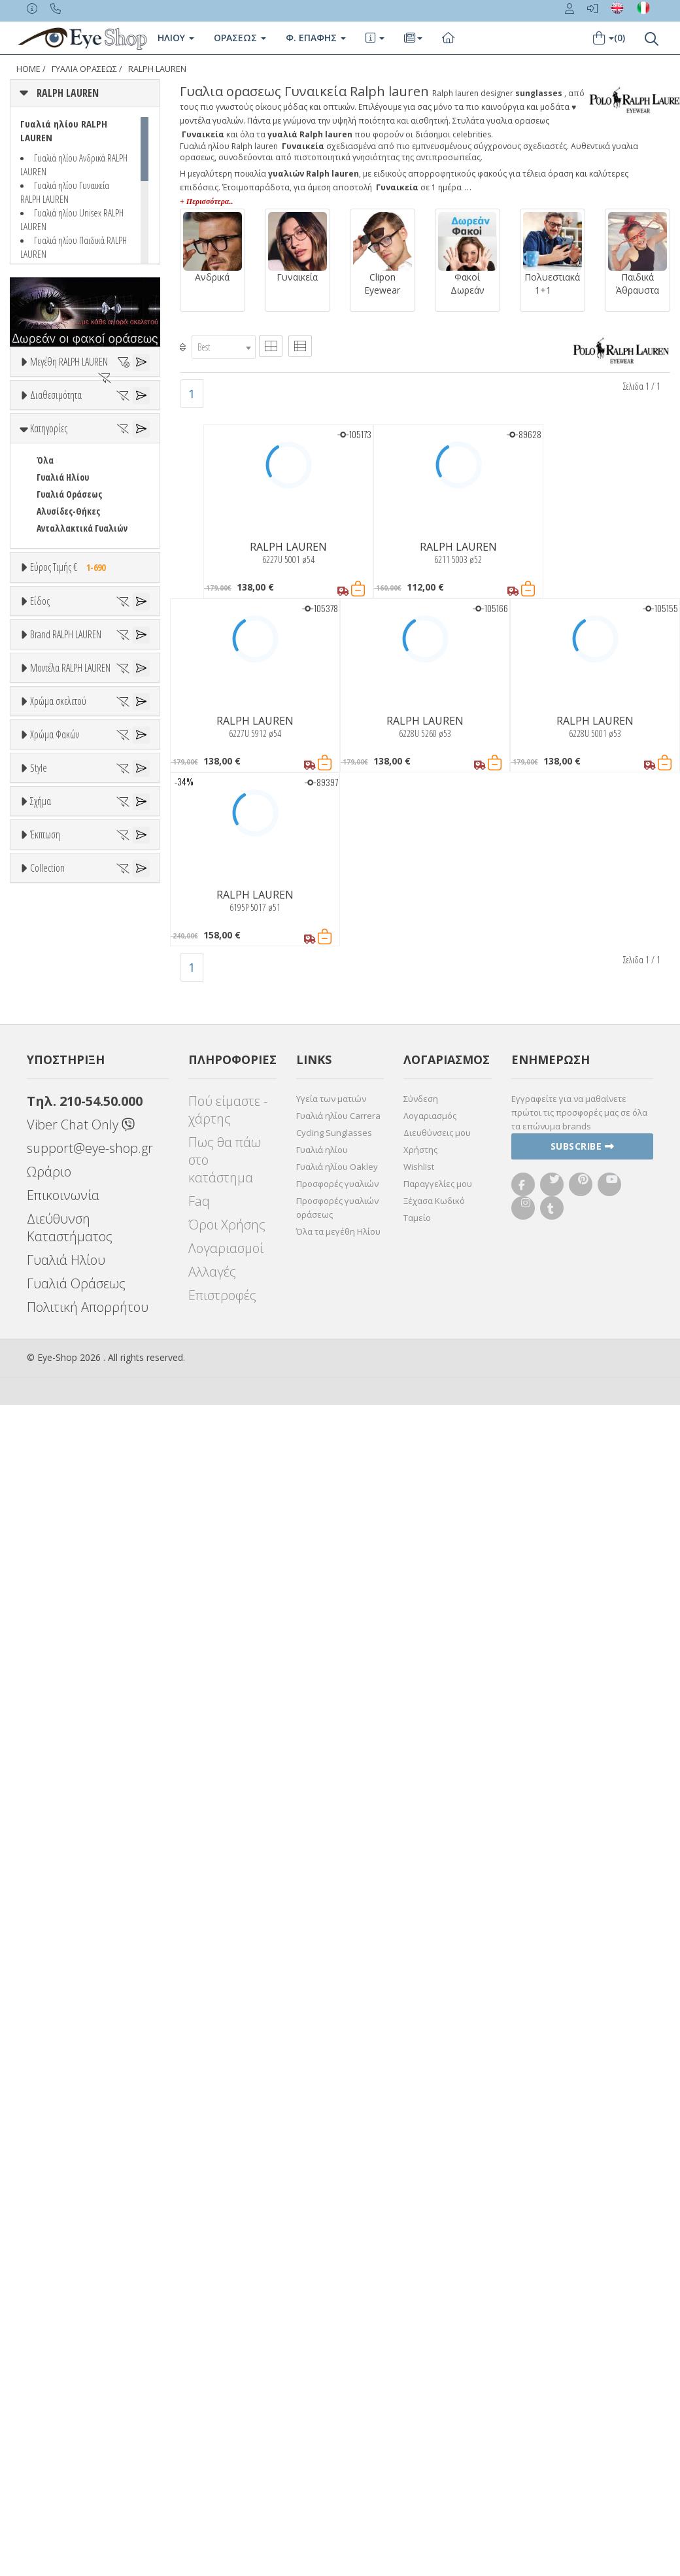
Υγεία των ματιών (331, 2271)
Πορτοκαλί (63, 1479)
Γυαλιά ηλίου (322, 2322)
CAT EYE (51, 1855)
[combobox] (224, 347)
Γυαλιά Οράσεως (69, 636)
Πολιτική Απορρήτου (87, 2479)
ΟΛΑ (44, 393)
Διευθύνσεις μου (437, 2305)
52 (40, 410)
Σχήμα (40, 1806)
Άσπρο (56, 1428)
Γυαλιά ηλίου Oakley (337, 2339)
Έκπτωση (45, 1941)
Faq (199, 2373)
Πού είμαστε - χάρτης (227, 2282)
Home (28, 69)
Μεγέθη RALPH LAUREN (69, 361)
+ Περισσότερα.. (206, 201)
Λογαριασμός (429, 2288)
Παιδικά (52, 912)
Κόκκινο (57, 1513)
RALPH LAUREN (157, 69)
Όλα (49, 532)
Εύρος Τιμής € (71, 709)
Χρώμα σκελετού (58, 1379)
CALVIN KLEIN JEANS (73, 1136)
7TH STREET (59, 1051)
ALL (49, 1411)
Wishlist (418, 2339)
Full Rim (53, 1756)
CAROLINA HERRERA (73, 1153)
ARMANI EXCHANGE (72, 1068)
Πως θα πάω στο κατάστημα (224, 2332)
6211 (44, 1315)
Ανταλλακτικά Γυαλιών (82, 670)
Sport (47, 861)
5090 (44, 1264)
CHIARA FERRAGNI (69, 1187)
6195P (47, 1298)
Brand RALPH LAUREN (65, 985)
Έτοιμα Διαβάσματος (78, 946)
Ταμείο (417, 2390)
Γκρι (51, 1609)
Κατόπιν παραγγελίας (86, 515)
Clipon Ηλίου (67, 1592)
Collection (47, 2040)
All (41, 1739)
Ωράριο (49, 2344)
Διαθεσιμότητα (56, 466)
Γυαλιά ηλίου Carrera (338, 2288)
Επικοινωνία (63, 2368)
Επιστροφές (222, 2468)
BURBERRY (56, 1119)
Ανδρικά (52, 878)
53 (70, 410)
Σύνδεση (420, 2271)
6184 (44, 1281)
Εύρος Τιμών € (57, 742)
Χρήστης (420, 2322)
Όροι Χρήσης (226, 2397)
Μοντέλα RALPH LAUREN (70, 1215)
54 (40, 427)
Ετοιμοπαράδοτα (77, 498)
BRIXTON (54, 1102)
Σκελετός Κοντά (67, 929)
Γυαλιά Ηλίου (63, 619)
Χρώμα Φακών (54, 1543)
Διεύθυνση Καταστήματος (69, 2400)
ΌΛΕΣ (46, 2072)
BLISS (47, 1085)
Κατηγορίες (48, 571)
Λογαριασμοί (226, 2421)
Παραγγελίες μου (437, 2356)
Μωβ (52, 1462)
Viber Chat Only (81, 2297)
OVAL (46, 1872)
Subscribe (583, 2318)
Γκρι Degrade (68, 1626)
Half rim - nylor (66, 1773)
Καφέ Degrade (71, 1660)
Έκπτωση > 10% (68, 1990)
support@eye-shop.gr (90, 2320)
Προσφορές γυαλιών (337, 2356)
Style (38, 1707)
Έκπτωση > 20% (68, 2007)
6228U (47, 1349)
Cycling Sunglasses (334, 2305)
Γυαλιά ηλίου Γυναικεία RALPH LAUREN (64, 192)
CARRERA (53, 1170)
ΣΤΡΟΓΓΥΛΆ (57, 1889)
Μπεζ (54, 1445)
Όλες (52, 1973)
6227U (47, 1332)
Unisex (49, 844)
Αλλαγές (212, 2444)
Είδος (40, 795)
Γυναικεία (56, 895)
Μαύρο (56, 1496)
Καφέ (53, 1643)
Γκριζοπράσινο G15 (79, 1677)
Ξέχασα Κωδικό (434, 2373)
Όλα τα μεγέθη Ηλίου (338, 2404)
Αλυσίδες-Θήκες (68, 653)
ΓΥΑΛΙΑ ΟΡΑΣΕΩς (84, 69)
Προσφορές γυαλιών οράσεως (337, 2380)
